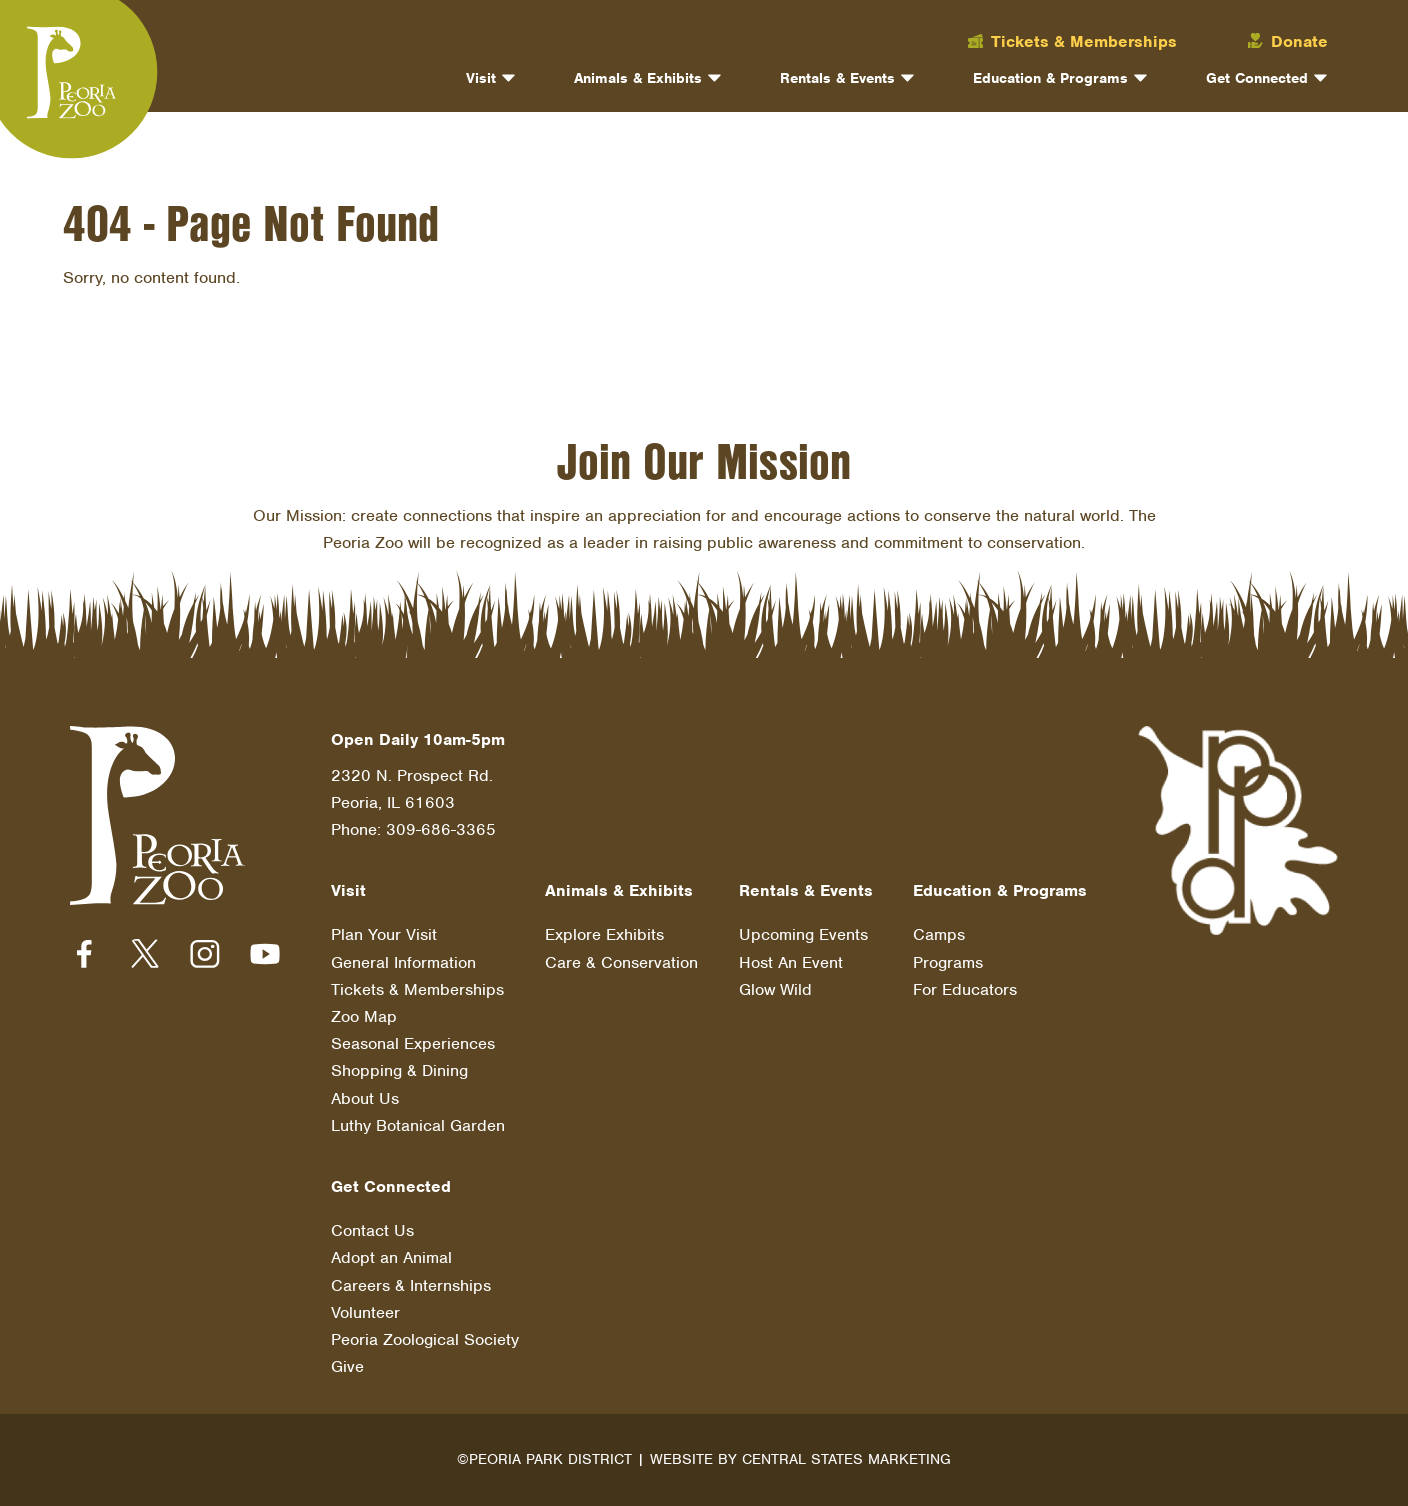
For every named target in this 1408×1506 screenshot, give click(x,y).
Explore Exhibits (604, 935)
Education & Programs (1050, 78)
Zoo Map (364, 1016)
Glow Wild (775, 989)
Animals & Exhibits (638, 78)
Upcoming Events (803, 935)
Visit (481, 78)
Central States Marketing (846, 1459)
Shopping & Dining (399, 1071)
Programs (948, 962)
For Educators (965, 989)
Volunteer (365, 1312)
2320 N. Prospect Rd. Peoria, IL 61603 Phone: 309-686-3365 (413, 802)
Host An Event (791, 962)
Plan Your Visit (384, 935)
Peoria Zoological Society (425, 1339)
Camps (939, 935)
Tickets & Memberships (417, 989)
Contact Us (372, 1230)
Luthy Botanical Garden (418, 1125)
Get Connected (1257, 78)
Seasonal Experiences (413, 1043)
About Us (365, 1098)
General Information (403, 962)
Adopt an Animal (391, 1257)
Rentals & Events (837, 78)
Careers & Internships (411, 1285)
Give (347, 1366)
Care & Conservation (621, 962)
